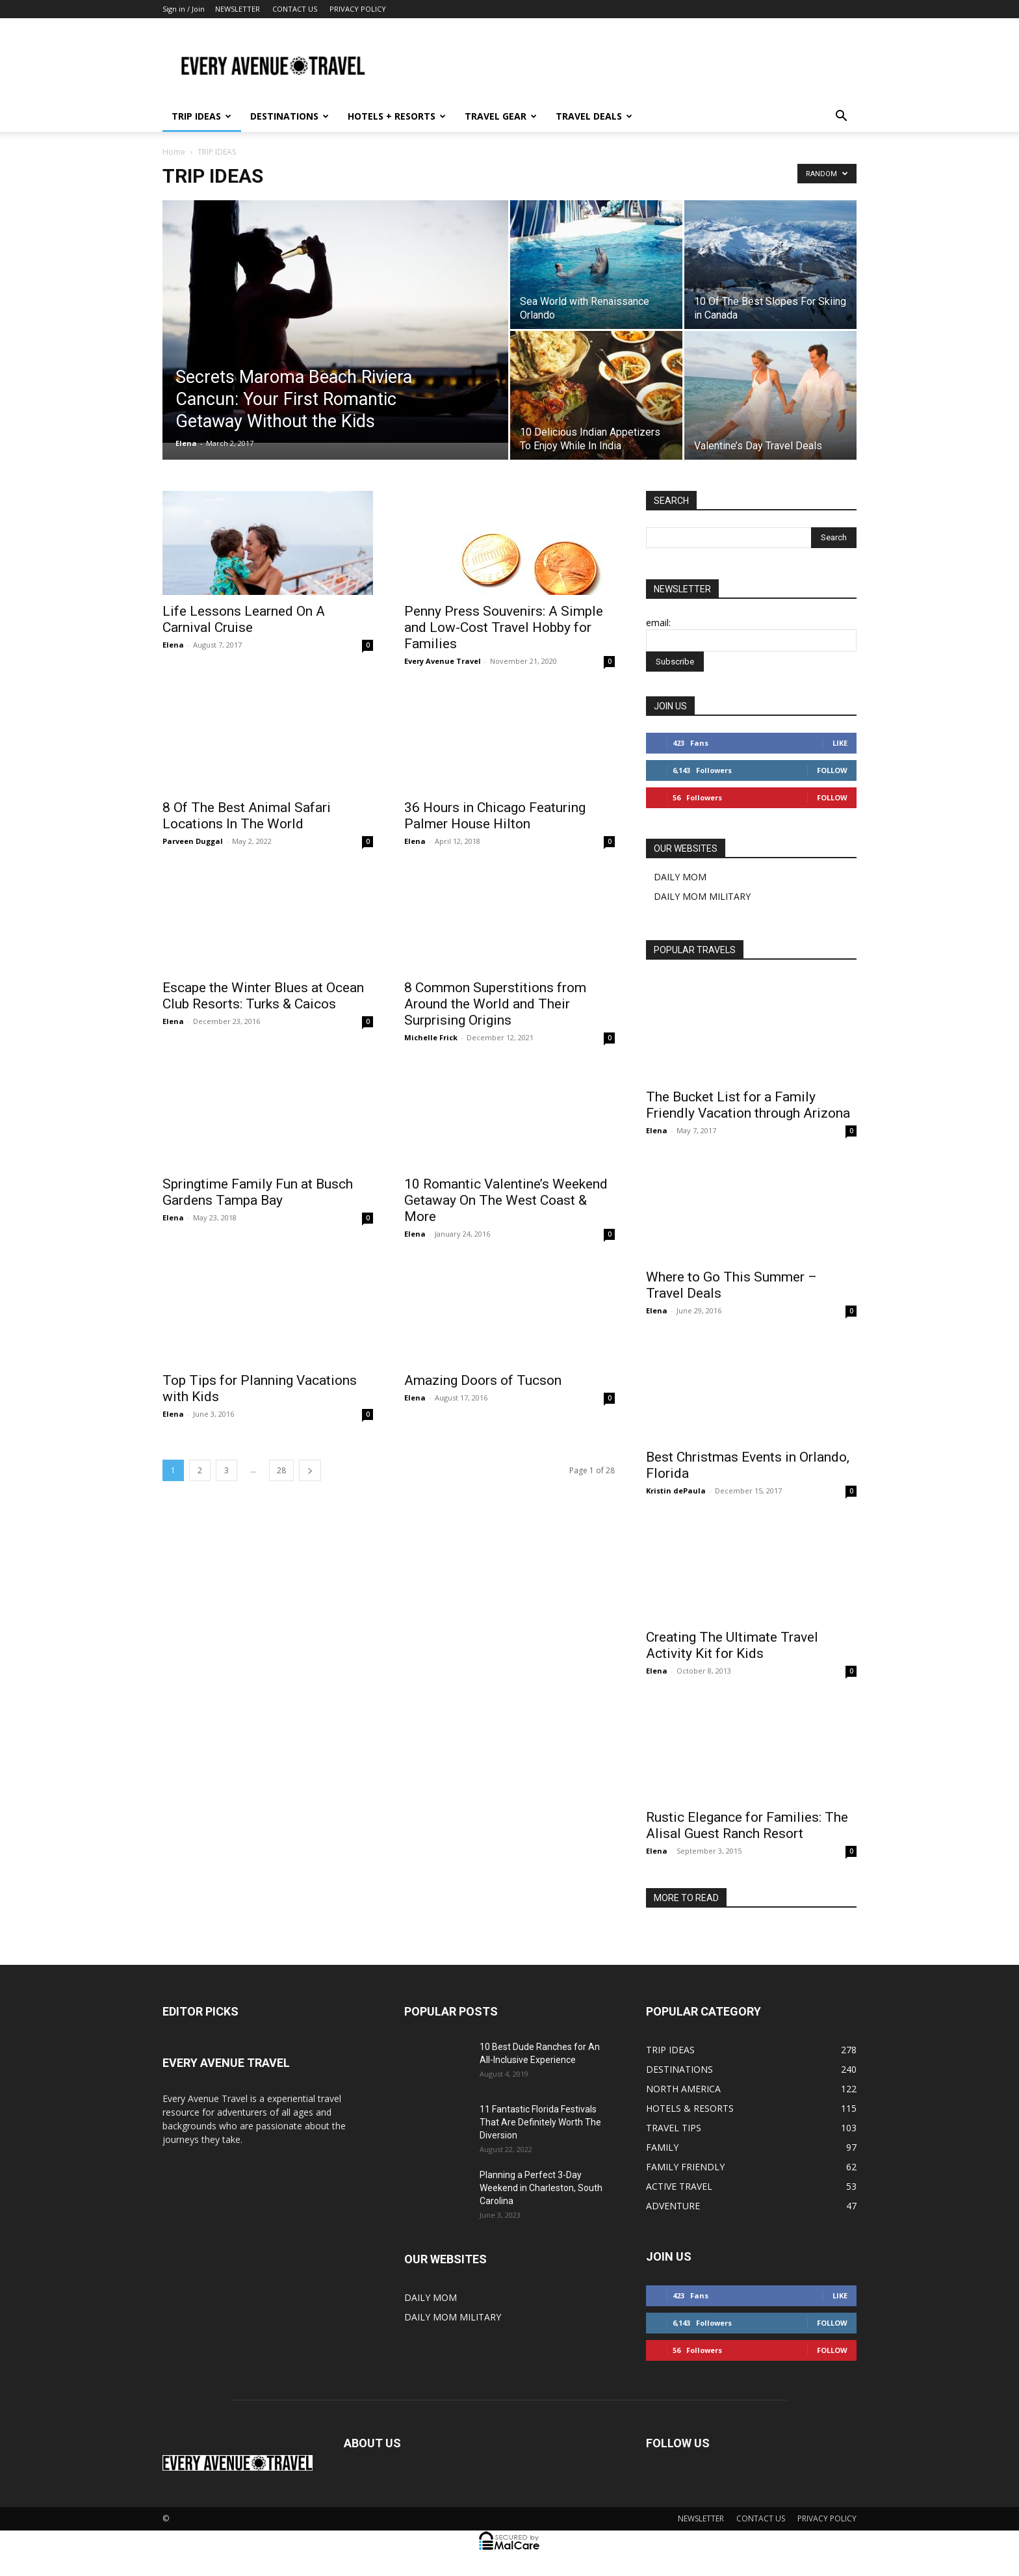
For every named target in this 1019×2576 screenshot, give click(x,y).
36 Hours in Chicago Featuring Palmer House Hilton (495, 816)
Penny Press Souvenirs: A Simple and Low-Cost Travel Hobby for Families (503, 627)
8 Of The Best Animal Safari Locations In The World (246, 816)
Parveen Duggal (192, 841)
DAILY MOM (680, 877)
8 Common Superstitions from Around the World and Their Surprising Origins (495, 1004)
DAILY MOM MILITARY (702, 896)
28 (281, 1470)
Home (173, 151)
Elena (186, 443)
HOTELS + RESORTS (397, 116)
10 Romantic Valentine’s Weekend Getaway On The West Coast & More (506, 1200)
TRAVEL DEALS (594, 116)
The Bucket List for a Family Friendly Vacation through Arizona (748, 1105)
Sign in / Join (183, 9)
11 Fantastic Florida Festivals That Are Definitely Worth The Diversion (540, 2122)
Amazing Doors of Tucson (482, 1380)
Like (839, 743)
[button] (841, 117)
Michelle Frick (431, 1037)
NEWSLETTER (237, 9)
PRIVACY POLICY (357, 9)
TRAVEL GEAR (501, 116)
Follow (832, 770)
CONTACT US (294, 9)
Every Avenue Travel (442, 661)
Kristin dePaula (676, 1490)
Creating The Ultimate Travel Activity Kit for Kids (732, 1645)
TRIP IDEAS (201, 116)
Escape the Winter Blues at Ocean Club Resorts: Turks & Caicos (263, 996)
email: (658, 622)
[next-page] (310, 1470)
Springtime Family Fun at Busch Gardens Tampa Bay (257, 1192)
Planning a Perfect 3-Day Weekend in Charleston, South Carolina (541, 2188)
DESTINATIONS (289, 116)
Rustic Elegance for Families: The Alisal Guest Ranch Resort (747, 1825)
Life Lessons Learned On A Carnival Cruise (243, 619)
